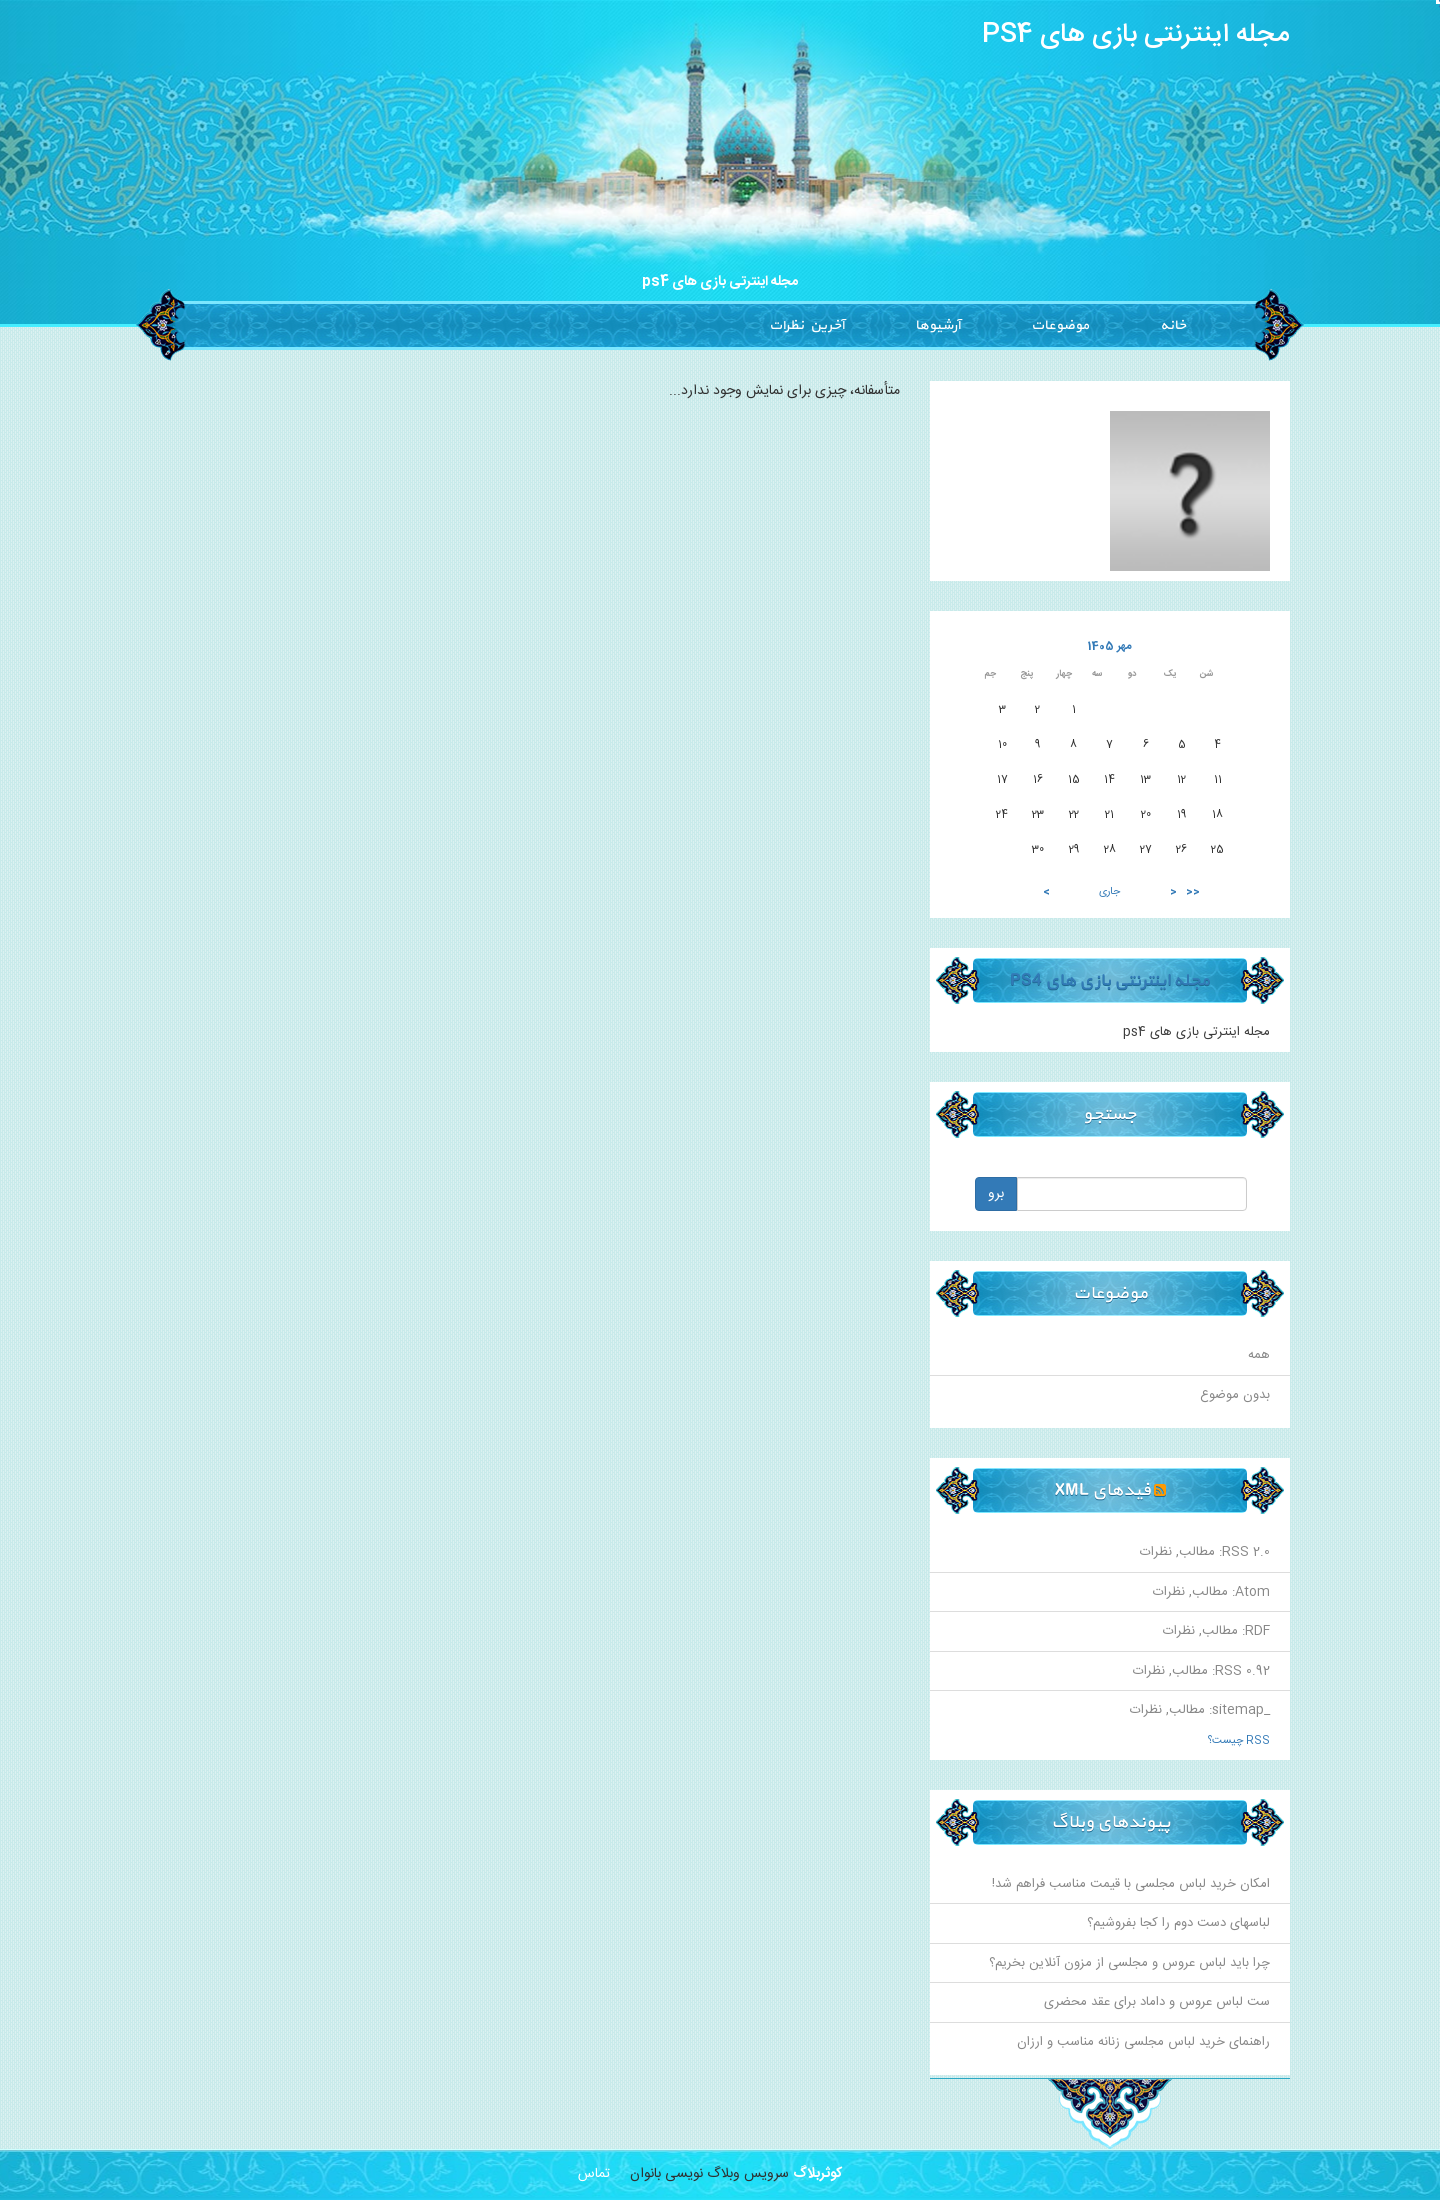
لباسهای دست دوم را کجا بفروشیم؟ (1178, 1923)
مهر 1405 (1110, 646)
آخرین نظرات (806, 325)
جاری (1109, 892)
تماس (594, 2174)
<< (1193, 892)
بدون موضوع (1235, 1395)
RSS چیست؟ (1239, 1741)
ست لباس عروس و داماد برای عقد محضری (1157, 2002)
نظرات (1156, 1552)
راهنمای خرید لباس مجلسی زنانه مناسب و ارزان (1143, 2042)
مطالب (1197, 1552)
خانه (1173, 325)
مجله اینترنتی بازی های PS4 (1136, 35)
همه (1259, 1355)
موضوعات (1060, 325)
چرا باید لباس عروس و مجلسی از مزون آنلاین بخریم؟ (1129, 1963)
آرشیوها (937, 325)
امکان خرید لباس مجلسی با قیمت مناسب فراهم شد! (1131, 1884)
